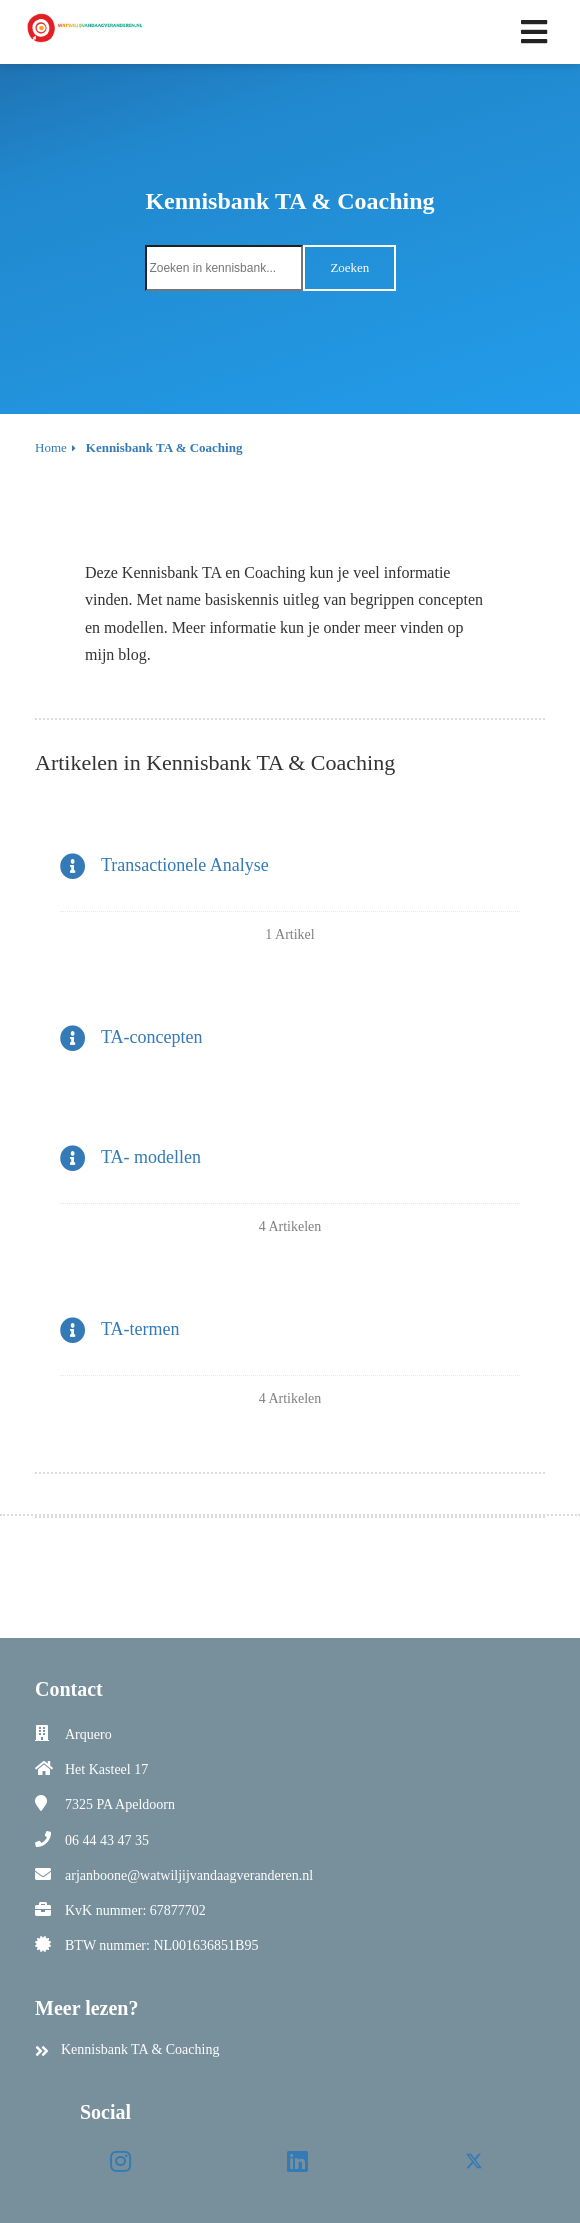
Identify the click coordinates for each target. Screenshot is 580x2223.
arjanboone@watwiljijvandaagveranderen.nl (189, 1875)
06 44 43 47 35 (107, 1840)
